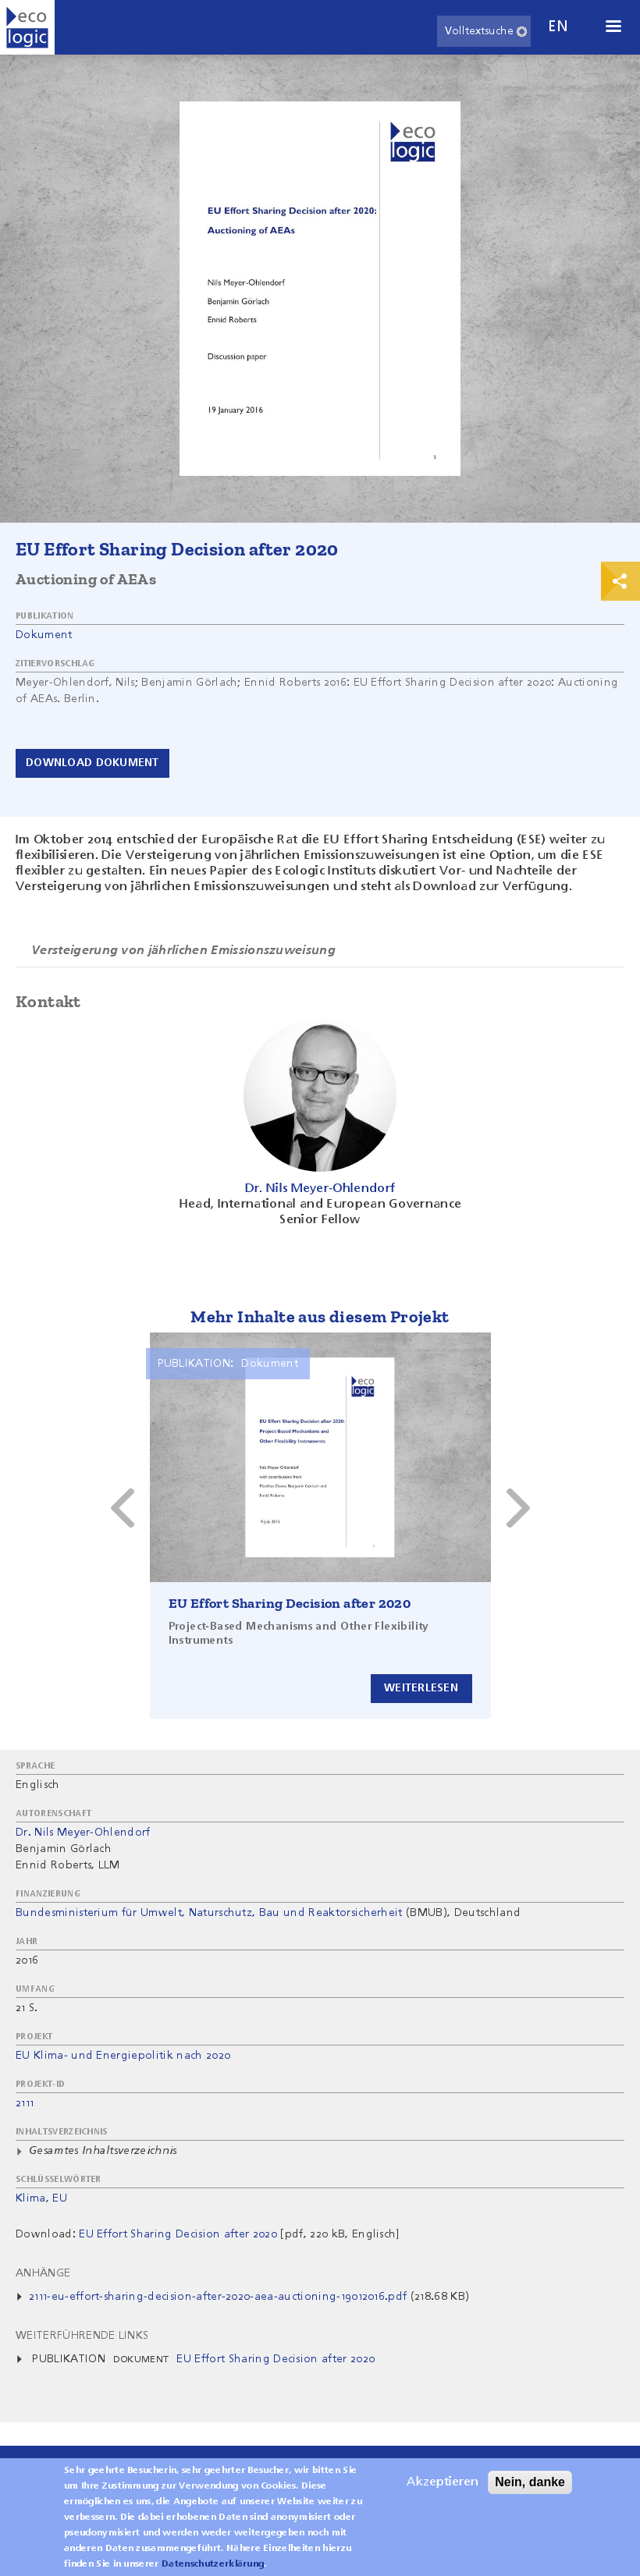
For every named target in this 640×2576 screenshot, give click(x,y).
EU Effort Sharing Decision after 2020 (290, 1603)
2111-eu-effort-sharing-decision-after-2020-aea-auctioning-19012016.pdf (218, 2296)
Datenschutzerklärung (213, 2564)
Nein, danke (530, 2482)
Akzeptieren (442, 2482)
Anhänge (43, 2273)
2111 (25, 2103)
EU (59, 2198)
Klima (31, 2198)
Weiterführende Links (82, 2335)
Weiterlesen (421, 1688)
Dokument (44, 635)
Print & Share (620, 581)
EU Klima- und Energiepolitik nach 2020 (123, 2055)
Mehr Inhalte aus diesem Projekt (319, 1316)
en (558, 27)
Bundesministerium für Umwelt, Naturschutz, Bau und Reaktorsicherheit (209, 1912)
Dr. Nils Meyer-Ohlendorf (83, 1832)
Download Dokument (92, 763)
